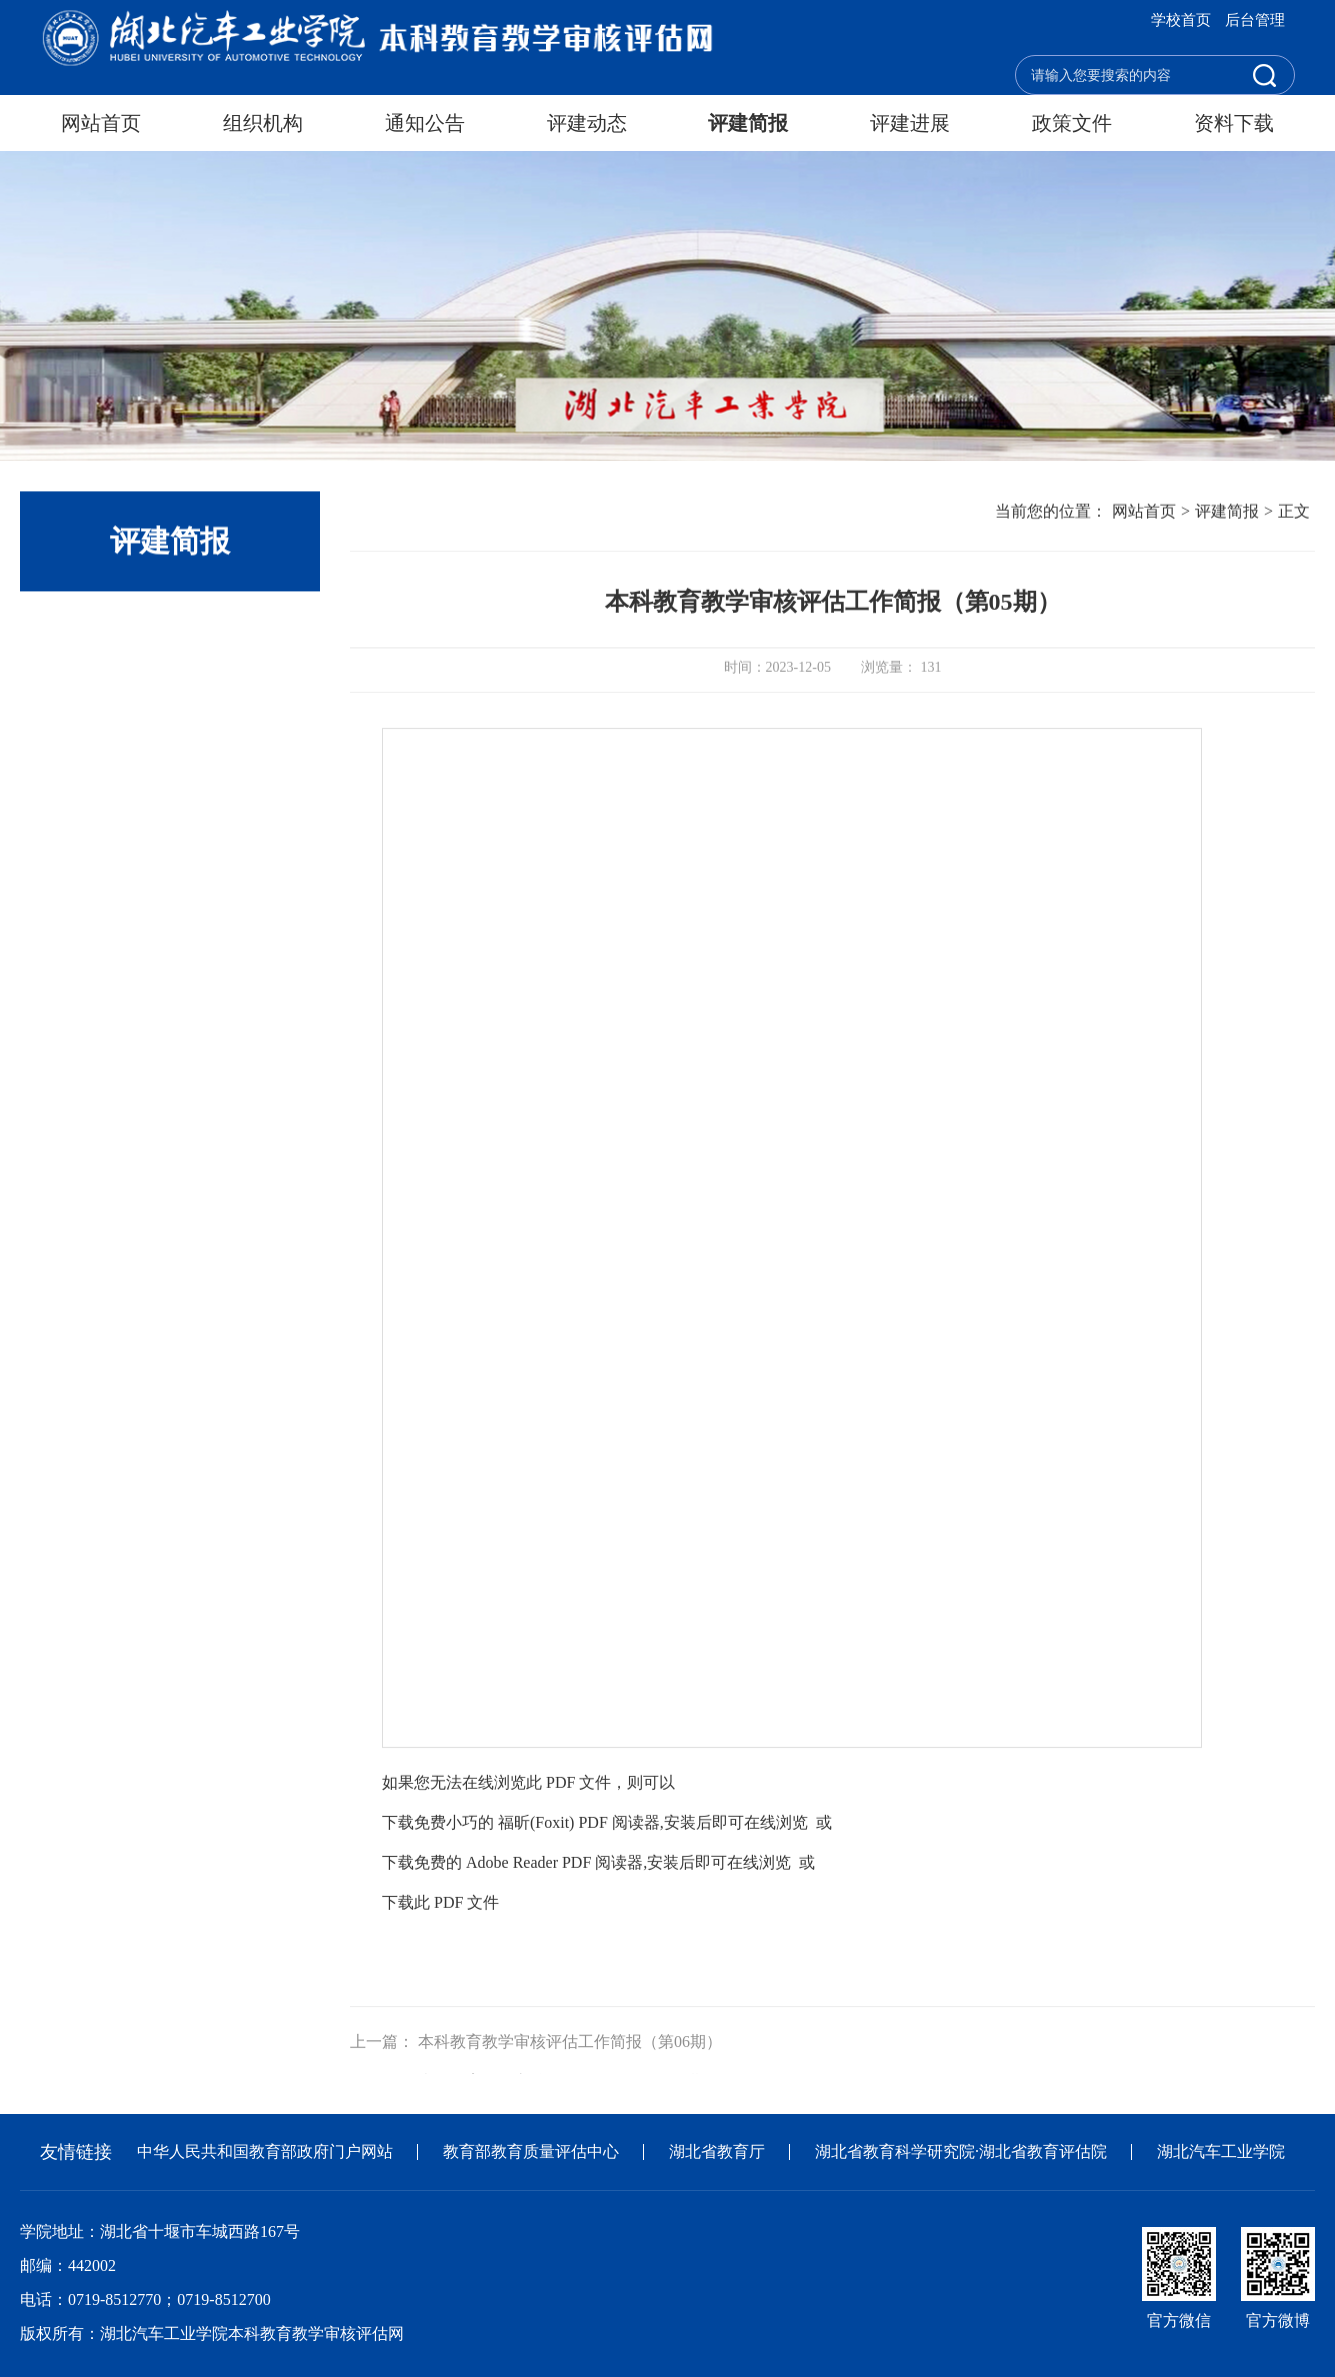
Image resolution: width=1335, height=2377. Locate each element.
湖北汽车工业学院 (1221, 2151)
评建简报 (748, 123)
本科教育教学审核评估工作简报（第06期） (570, 2065)
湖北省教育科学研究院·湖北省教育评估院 (961, 2151)
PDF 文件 (466, 1947)
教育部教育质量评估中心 (531, 2151)
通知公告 (425, 123)
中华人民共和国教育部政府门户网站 (265, 2151)
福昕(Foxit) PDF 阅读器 (579, 1867)
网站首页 (101, 123)
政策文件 (1072, 123)
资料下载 (1234, 123)
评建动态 (587, 123)
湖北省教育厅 (717, 2151)
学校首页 (1181, 20)
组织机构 (263, 123)
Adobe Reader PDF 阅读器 (554, 1907)
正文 (1294, 512)
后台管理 (1255, 20)
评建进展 (910, 123)
